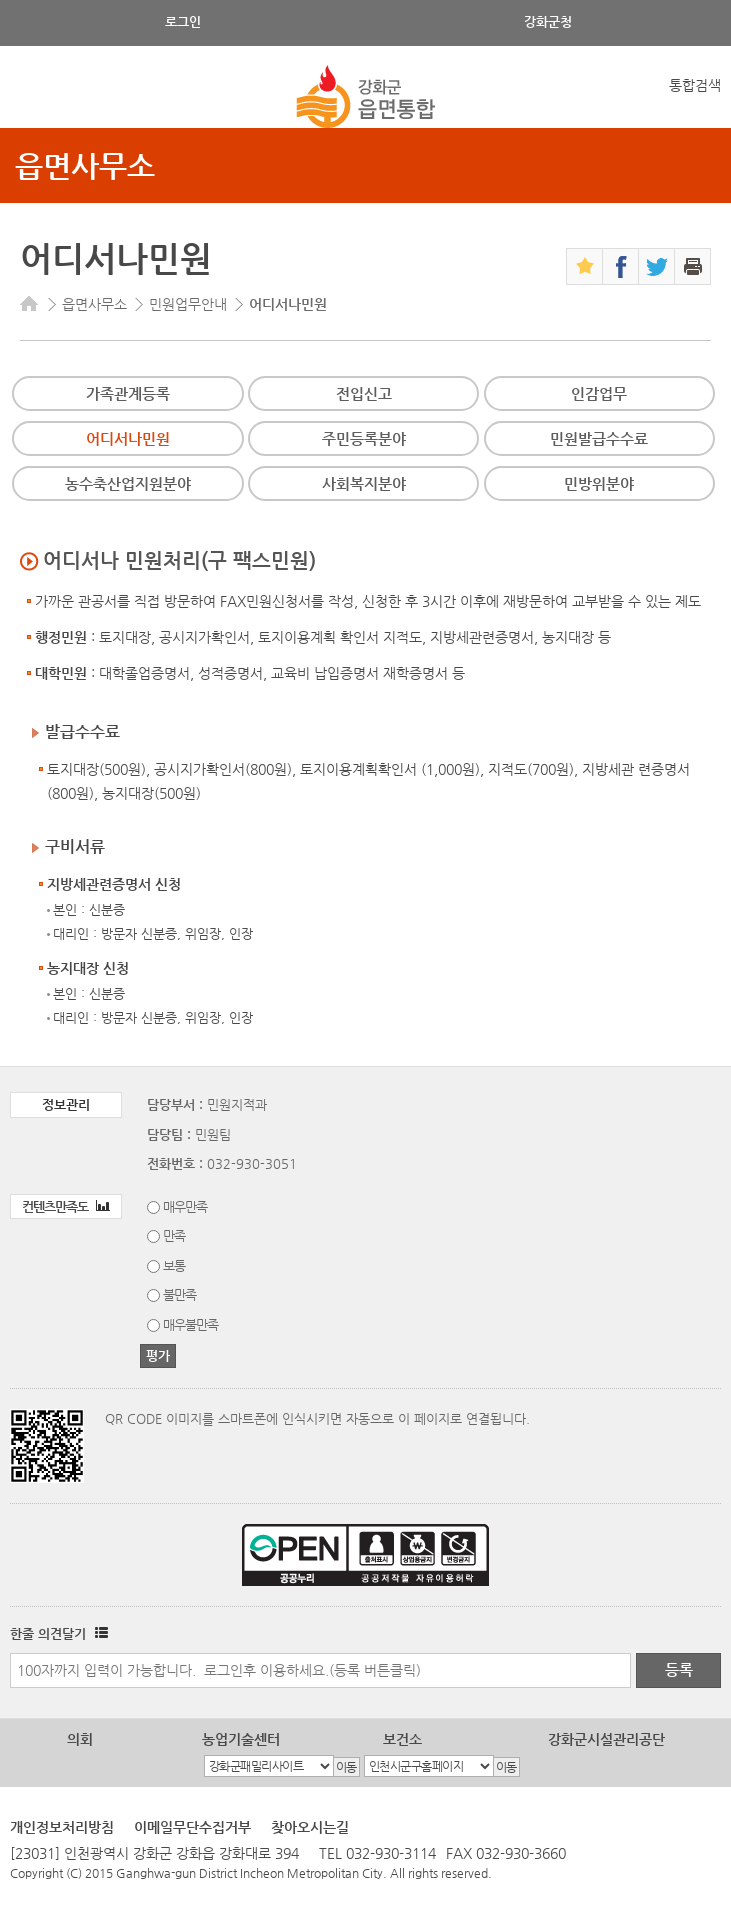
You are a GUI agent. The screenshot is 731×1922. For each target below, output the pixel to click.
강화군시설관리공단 (606, 1739)
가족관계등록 (128, 393)
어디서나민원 (128, 438)
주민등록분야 (364, 438)
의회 (80, 1739)
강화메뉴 (32, 97)
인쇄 (692, 266)
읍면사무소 (85, 165)
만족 (174, 1235)
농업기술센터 (241, 1739)
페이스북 (620, 266)
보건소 (402, 1739)
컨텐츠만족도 (66, 1206)
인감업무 (599, 393)
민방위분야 (599, 483)
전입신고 (364, 393)
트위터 (656, 266)
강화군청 (548, 21)
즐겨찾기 (584, 266)
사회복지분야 (364, 483)
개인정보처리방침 (62, 1827)
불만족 (179, 1294)
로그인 (183, 21)
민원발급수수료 (599, 438)
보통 (174, 1265)
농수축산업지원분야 (128, 483)
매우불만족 (190, 1324)
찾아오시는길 (310, 1827)
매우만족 (185, 1206)
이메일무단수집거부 (192, 1827)
